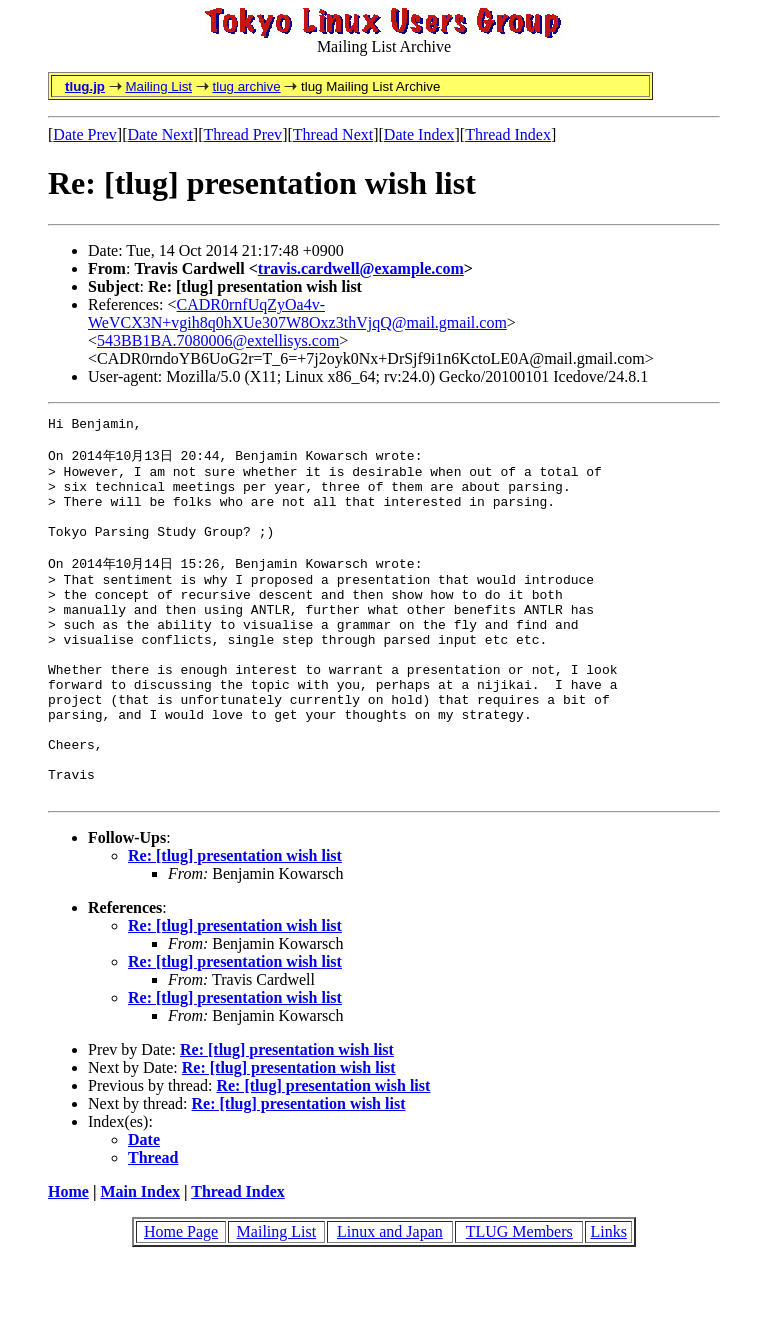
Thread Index (508, 134)
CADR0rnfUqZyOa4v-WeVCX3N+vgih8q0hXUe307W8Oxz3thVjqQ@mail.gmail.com (297, 313)
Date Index (419, 134)
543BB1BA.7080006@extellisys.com (218, 340)
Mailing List (158, 86)
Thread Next (333, 134)
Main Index (140, 1262)
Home (68, 1262)
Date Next (160, 134)
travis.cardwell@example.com (361, 268)
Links (608, 1302)
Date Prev (85, 134)
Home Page (181, 1302)
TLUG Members (519, 1302)
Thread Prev (242, 134)
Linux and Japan (390, 1302)
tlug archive (246, 86)
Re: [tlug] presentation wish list (235, 926)
